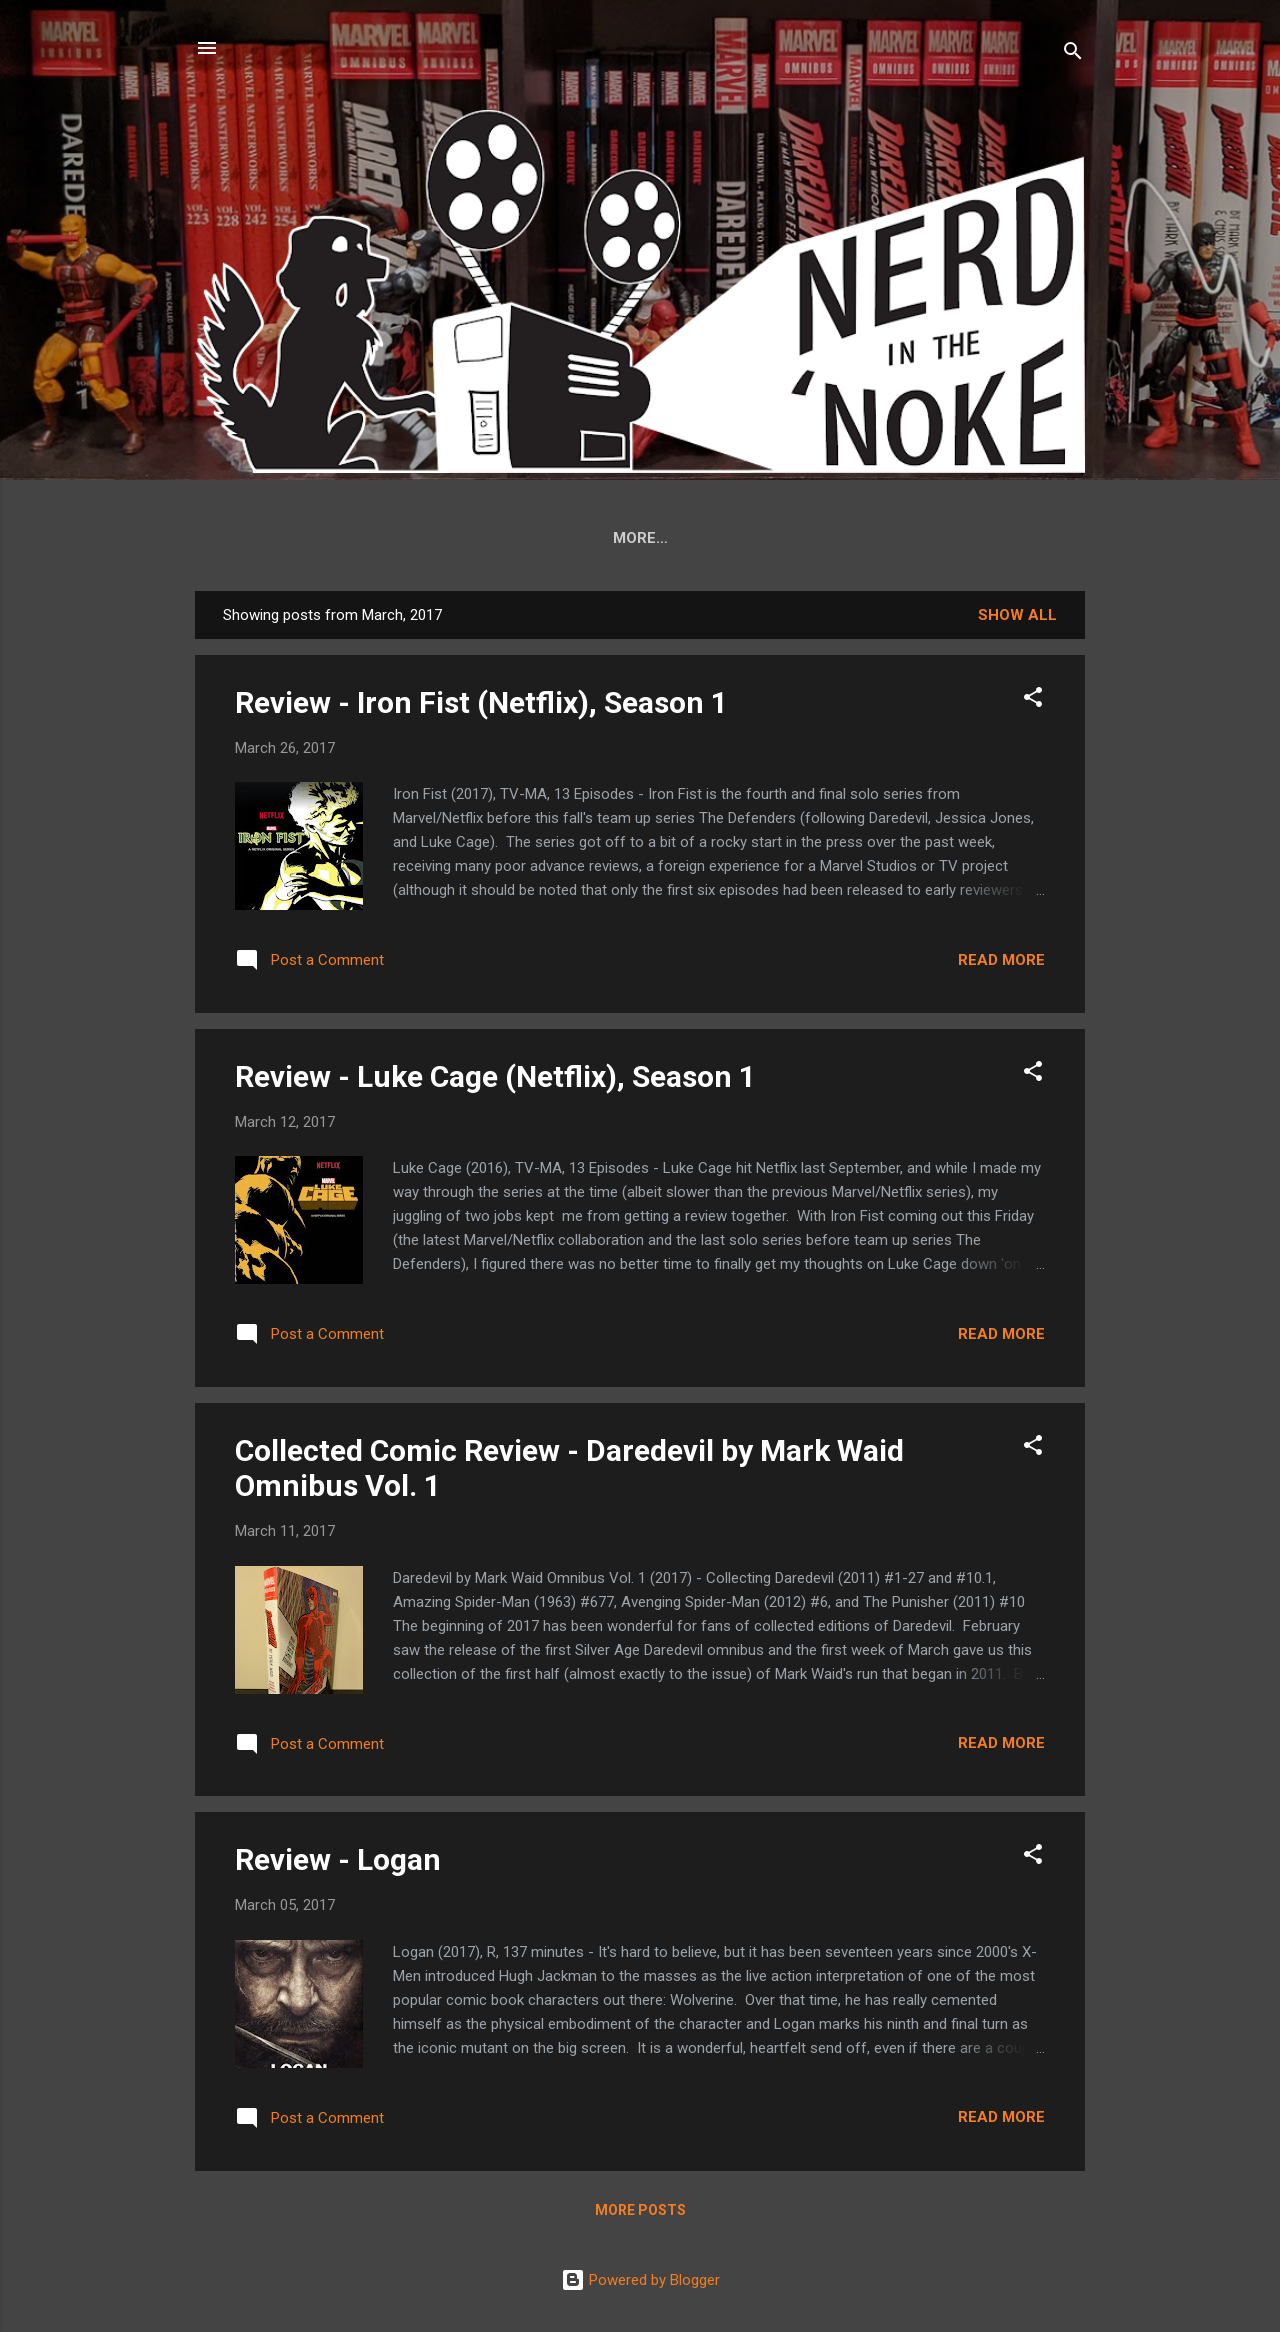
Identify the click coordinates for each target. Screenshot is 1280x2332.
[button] (1033, 704)
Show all (1017, 619)
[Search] (1073, 54)
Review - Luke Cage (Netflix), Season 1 (495, 1080)
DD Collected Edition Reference (483, 538)
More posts (640, 2214)
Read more (1001, 964)
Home (292, 538)
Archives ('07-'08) (940, 538)
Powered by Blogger (640, 2280)
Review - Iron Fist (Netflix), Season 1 (481, 706)
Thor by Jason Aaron (743, 538)
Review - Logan (338, 1863)
